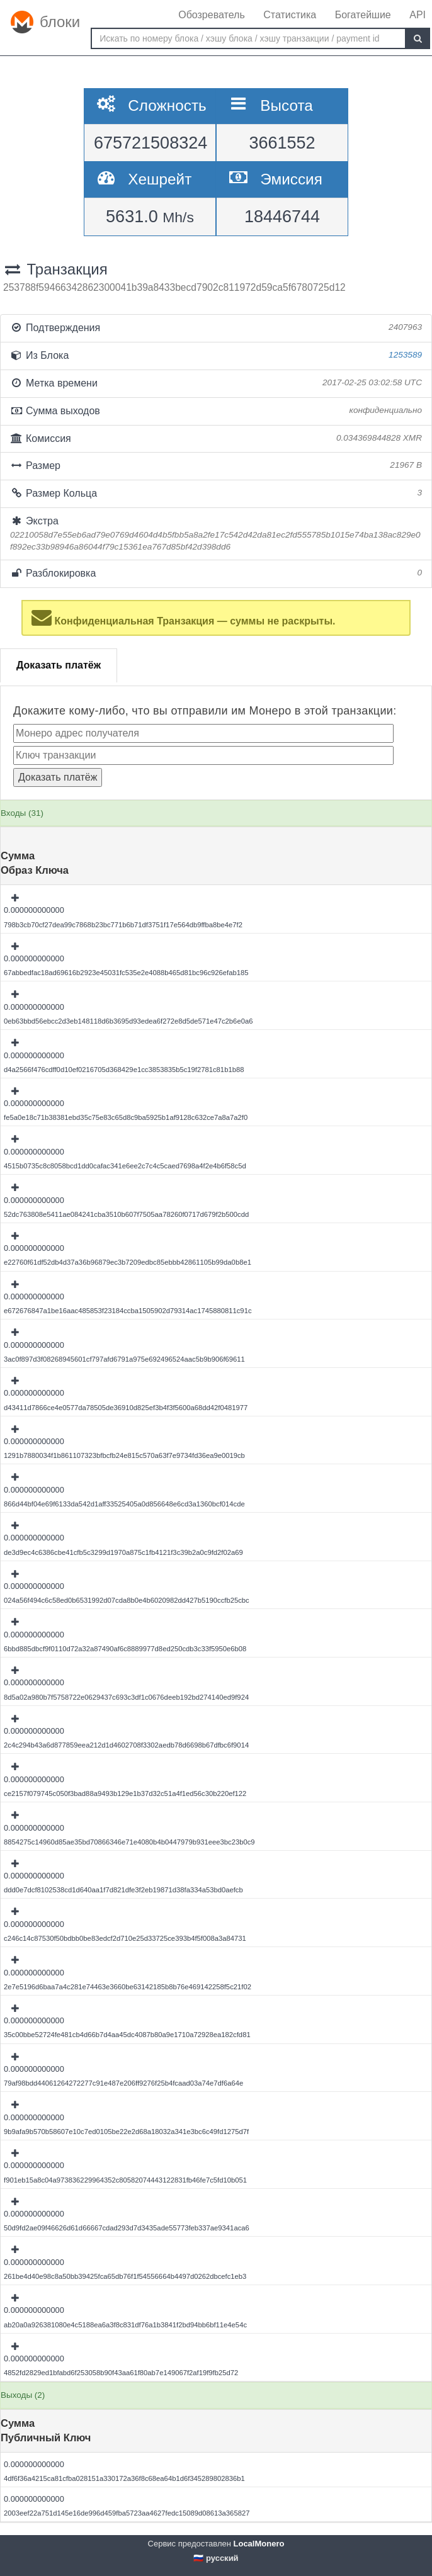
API (417, 14)
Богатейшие (363, 14)
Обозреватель (211, 14)
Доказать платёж (58, 665)
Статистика (289, 14)
